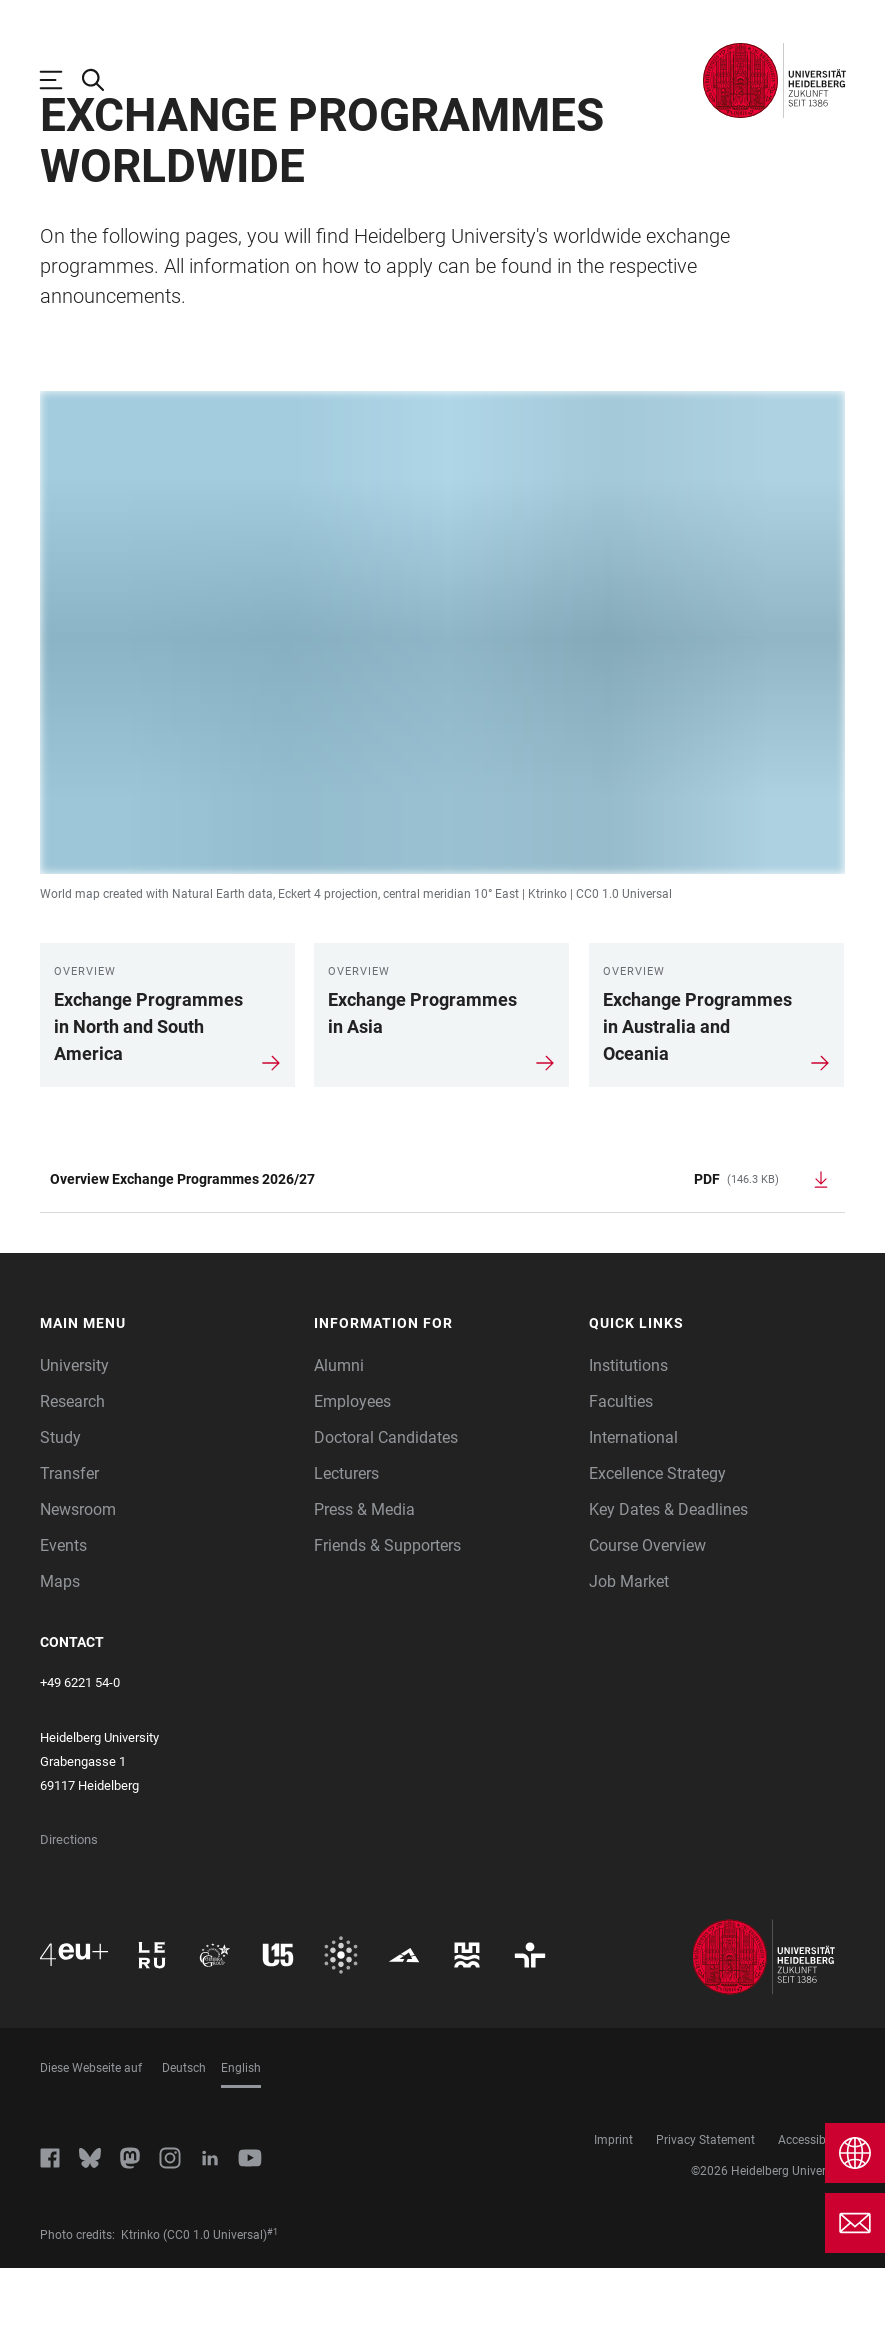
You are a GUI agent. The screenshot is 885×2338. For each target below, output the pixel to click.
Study (60, 1507)
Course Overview (647, 1615)
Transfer (69, 1543)
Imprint (613, 2210)
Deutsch (184, 2138)
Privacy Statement (705, 2210)
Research (72, 1471)
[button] (167, 1393)
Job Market (629, 1651)
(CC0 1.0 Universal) (215, 2305)
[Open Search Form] (103, 80)
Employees (352, 1471)
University (74, 1435)
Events (63, 1615)
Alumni (339, 1435)
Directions (69, 1909)
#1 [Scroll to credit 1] (272, 2302)
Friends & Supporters (387, 1615)
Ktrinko (547, 964)
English (241, 2138)
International (633, 1507)
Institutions (628, 1435)
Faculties (621, 1471)
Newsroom (78, 1579)
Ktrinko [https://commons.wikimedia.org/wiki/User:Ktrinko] (140, 2305)
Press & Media (364, 1579)
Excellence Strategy (657, 1543)
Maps (60, 1651)
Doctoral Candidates (386, 1507)
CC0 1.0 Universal (624, 964)
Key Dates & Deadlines (668, 1579)
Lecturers (346, 1543)
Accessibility (811, 2210)
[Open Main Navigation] (61, 80)
